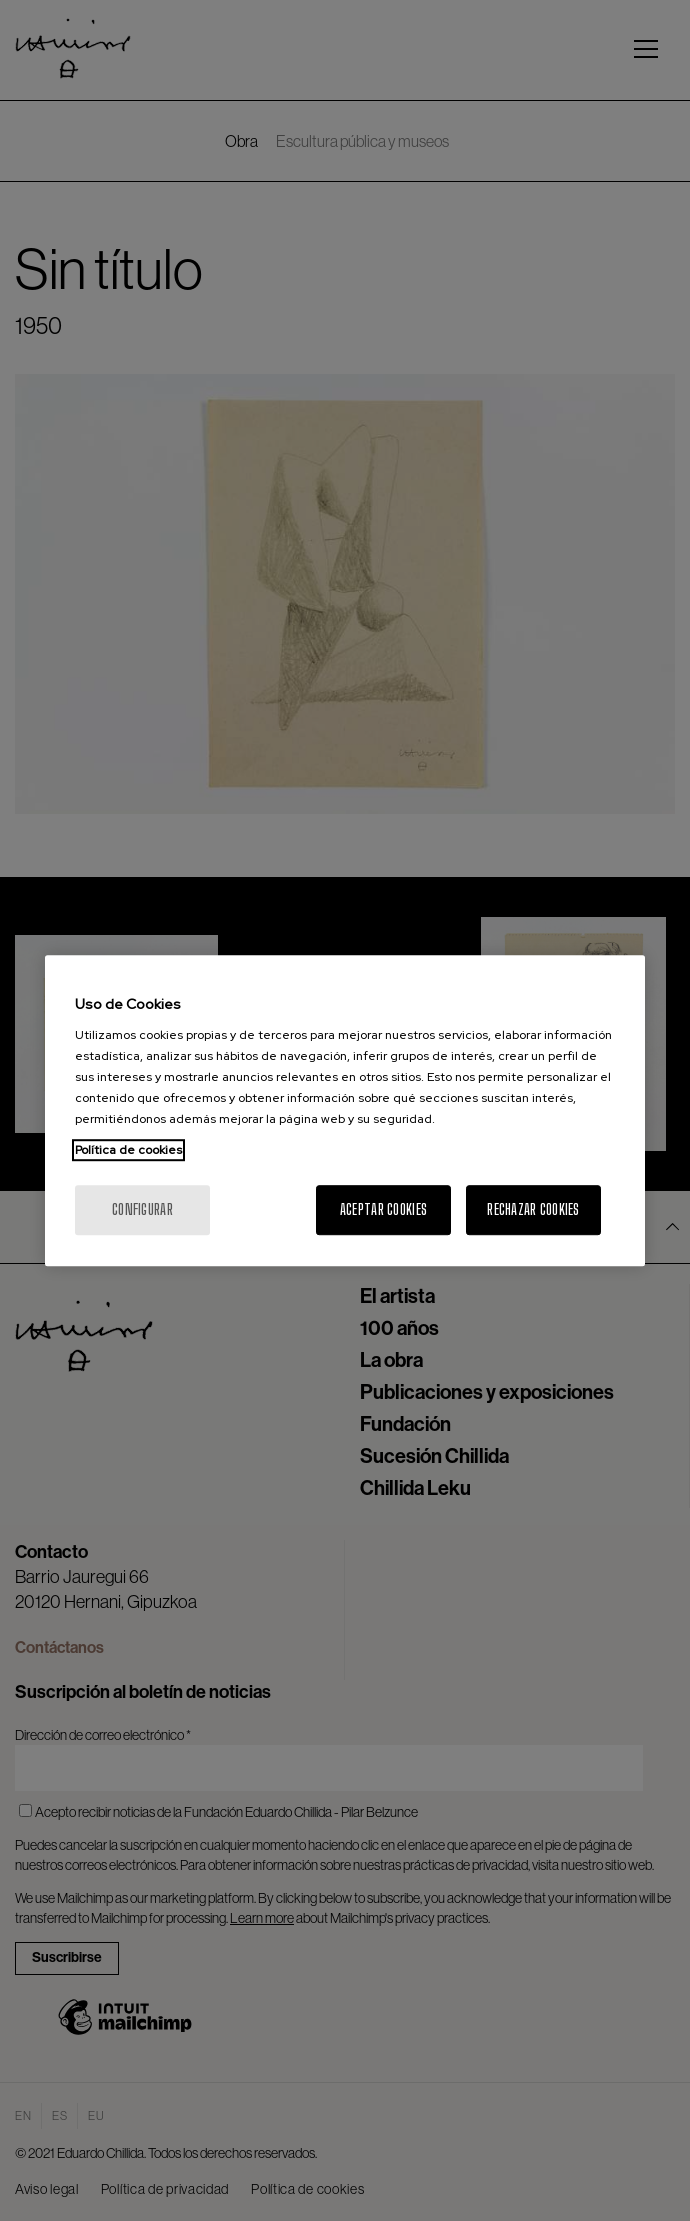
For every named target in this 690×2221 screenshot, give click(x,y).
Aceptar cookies (383, 1209)
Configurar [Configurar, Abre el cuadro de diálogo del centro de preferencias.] (142, 1209)
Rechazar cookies (533, 1209)
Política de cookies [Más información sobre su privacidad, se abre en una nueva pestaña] (128, 1150)
